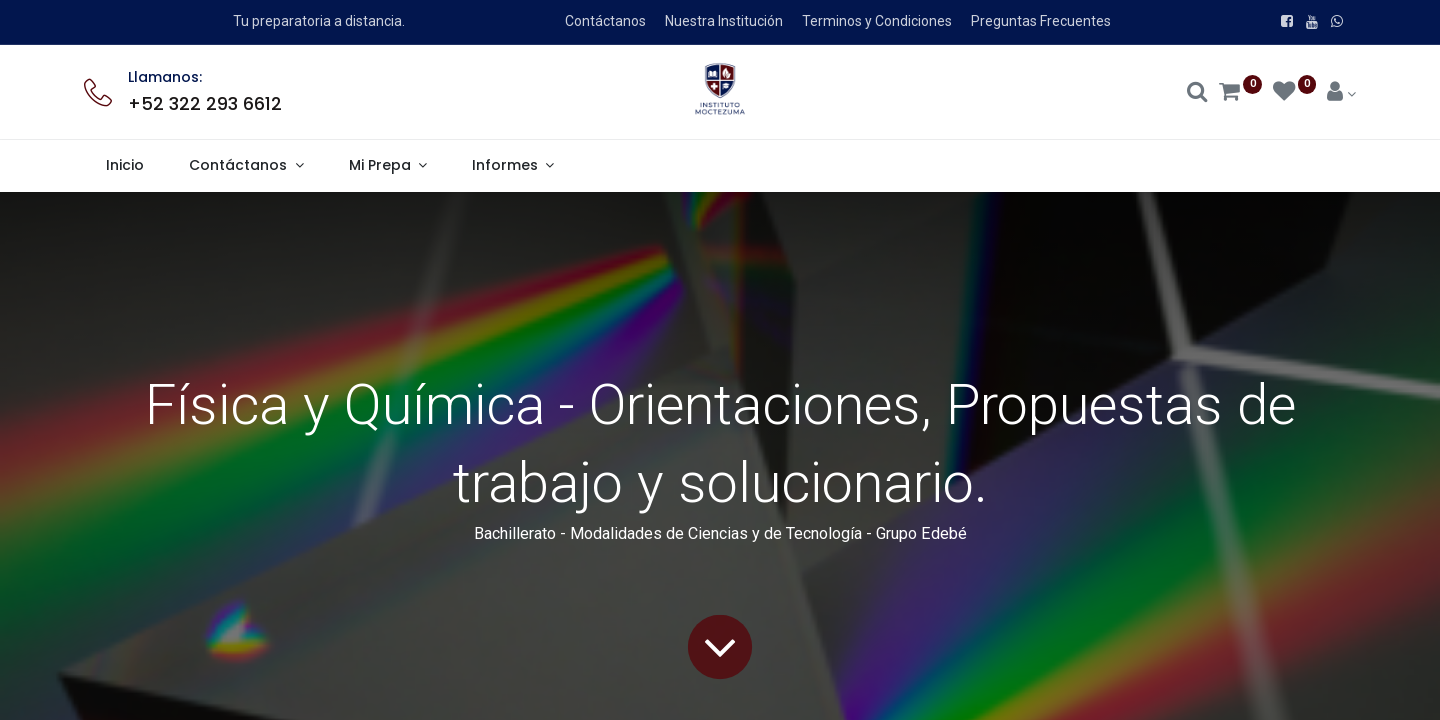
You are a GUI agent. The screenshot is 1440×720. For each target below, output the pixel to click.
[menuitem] (125, 166)
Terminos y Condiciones (877, 21)
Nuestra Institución (724, 21)
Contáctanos (605, 21)
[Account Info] (1341, 94)
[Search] (1197, 94)
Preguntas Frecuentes (1041, 21)
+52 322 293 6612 (205, 104)
